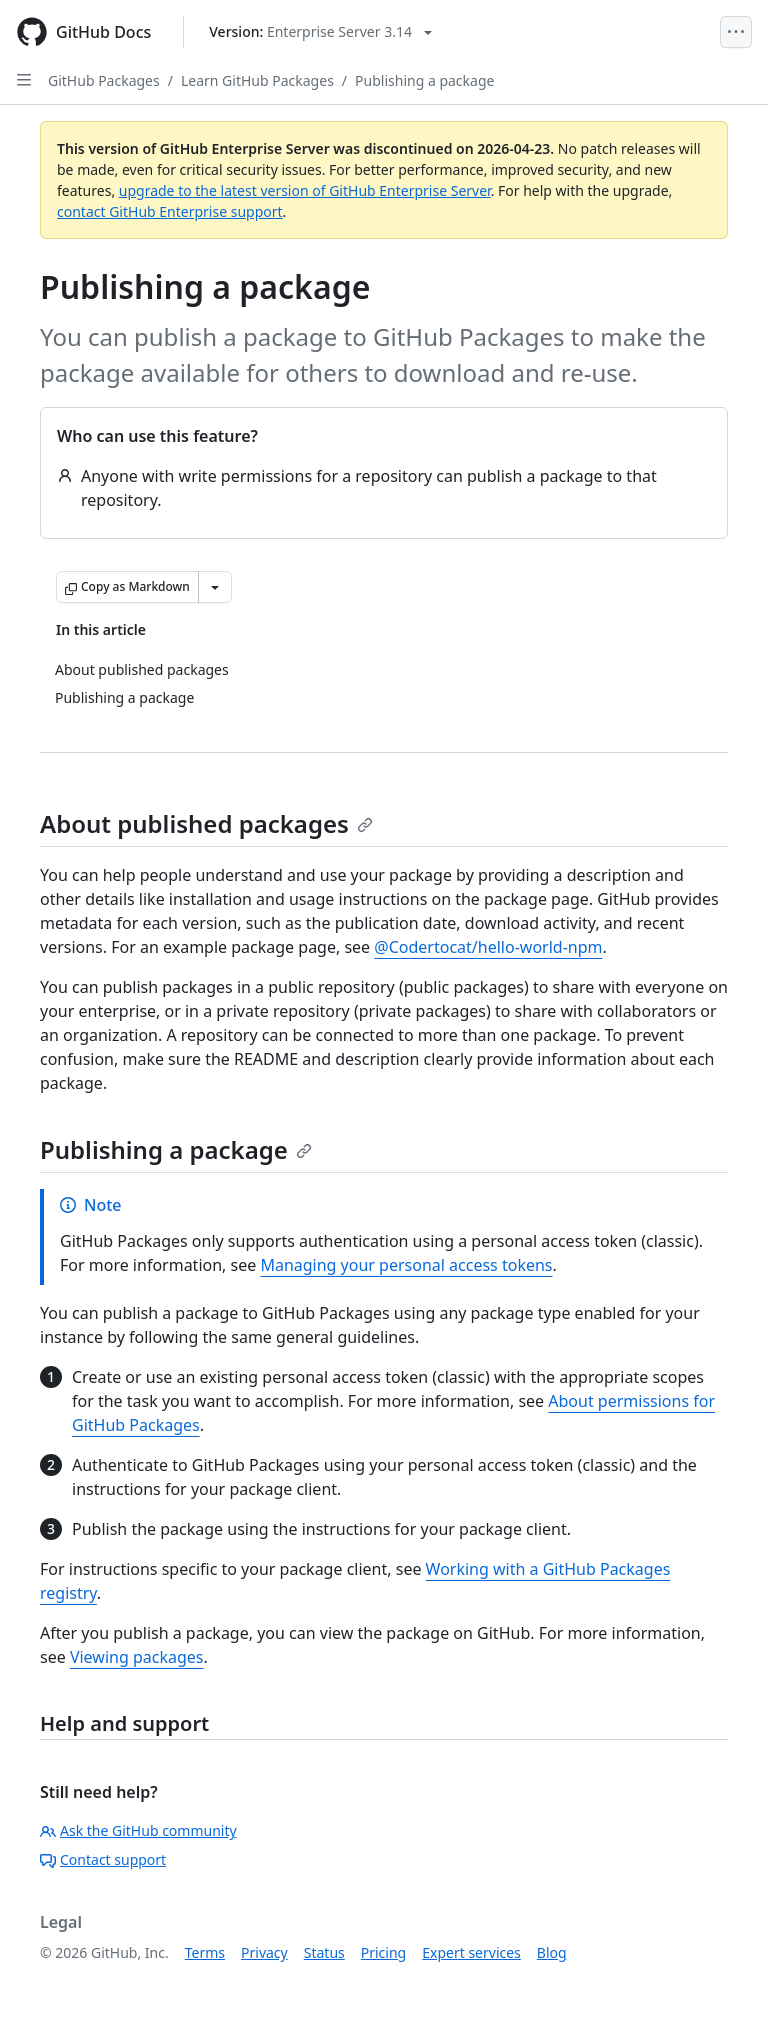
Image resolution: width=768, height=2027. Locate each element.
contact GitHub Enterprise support (170, 211)
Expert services (471, 1952)
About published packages (206, 823)
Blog (552, 1952)
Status (324, 1952)
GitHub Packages (104, 80)
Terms (205, 1952)
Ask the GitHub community (138, 1830)
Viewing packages (137, 1657)
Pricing (383, 1952)
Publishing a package (424, 80)
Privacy (264, 1952)
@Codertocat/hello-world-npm (488, 947)
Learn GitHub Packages (257, 80)
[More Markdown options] (215, 587)
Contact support (103, 1859)
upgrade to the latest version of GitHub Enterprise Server (305, 190)
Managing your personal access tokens (406, 1265)
